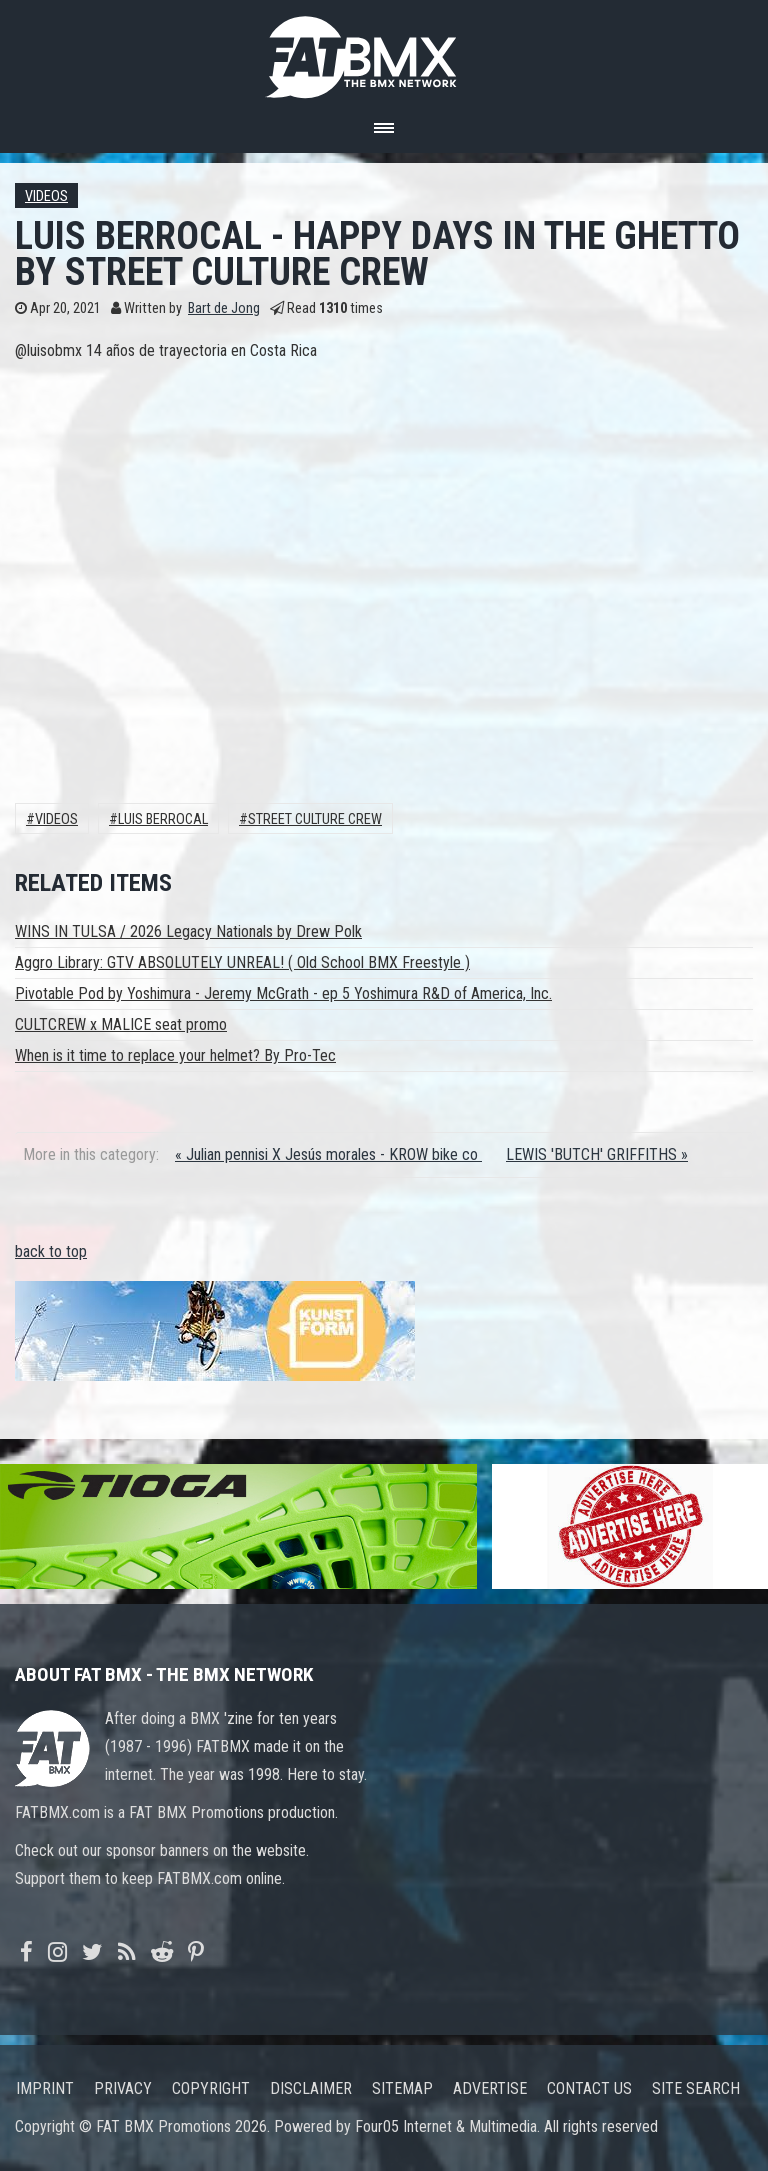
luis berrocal (163, 819)
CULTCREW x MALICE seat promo (121, 1024)
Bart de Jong (224, 308)
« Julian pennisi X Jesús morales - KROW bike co (328, 1154)
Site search (696, 2088)
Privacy (123, 2088)
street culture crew (315, 819)
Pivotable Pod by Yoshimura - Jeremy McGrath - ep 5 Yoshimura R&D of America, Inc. (283, 993)
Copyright (211, 2088)
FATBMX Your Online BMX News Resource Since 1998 (384, 51)
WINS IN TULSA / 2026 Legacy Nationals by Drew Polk (188, 931)
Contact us (589, 2088)
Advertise (490, 2088)
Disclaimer (311, 2088)
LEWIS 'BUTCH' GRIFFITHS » (597, 1154)
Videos (46, 196)
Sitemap (402, 2088)
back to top (51, 1251)
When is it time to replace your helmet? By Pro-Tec (175, 1055)
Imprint (45, 2088)
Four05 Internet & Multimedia (446, 2126)
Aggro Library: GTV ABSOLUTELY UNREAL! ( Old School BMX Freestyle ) (242, 962)
